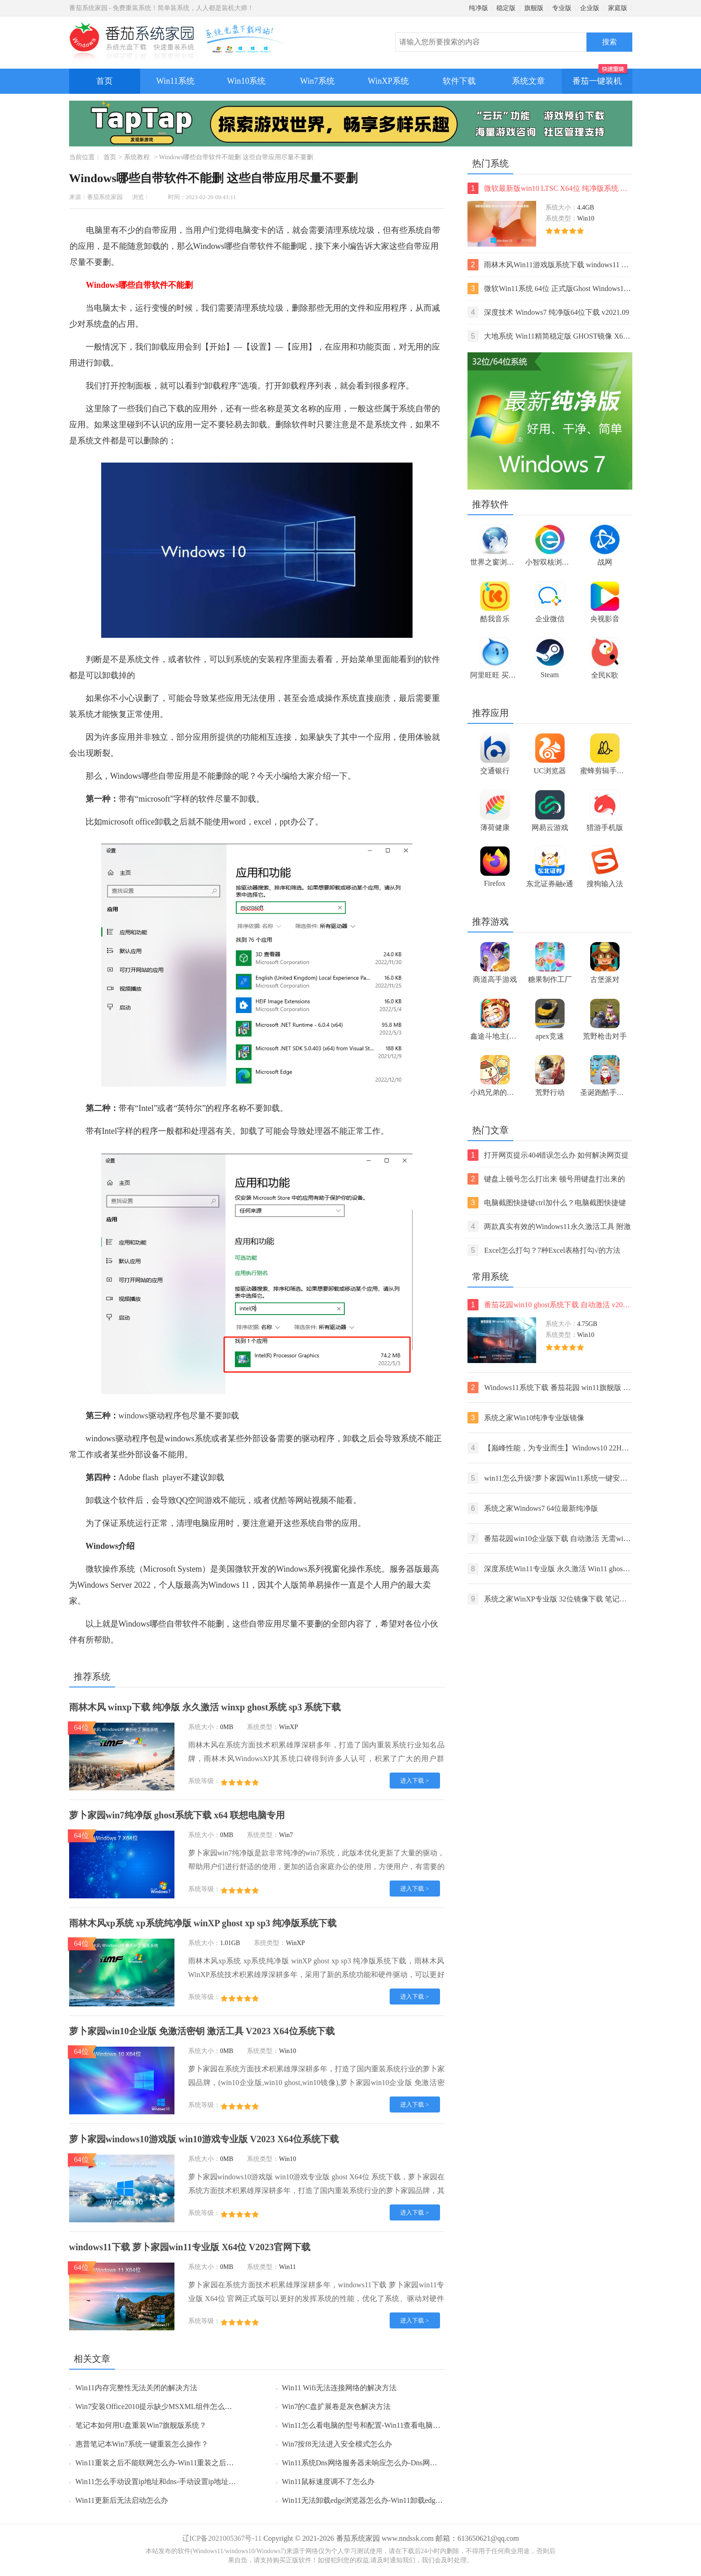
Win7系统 (317, 81)
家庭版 (617, 8)
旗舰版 (533, 8)
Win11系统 (175, 81)
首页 (104, 81)
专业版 (561, 8)
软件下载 (459, 81)
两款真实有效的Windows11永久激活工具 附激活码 (549, 1226)
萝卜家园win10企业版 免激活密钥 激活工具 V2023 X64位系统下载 (202, 2031)
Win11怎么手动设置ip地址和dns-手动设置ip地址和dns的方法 (172, 2481)
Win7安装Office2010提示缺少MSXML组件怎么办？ (157, 2406)
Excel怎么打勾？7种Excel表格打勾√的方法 (544, 1250)
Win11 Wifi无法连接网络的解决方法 (339, 2388)
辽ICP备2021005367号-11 (222, 2538)
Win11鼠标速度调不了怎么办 (328, 2481)
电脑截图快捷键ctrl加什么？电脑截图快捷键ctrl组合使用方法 (546, 1202)
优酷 (279, 1500)
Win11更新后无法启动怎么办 (122, 2500)
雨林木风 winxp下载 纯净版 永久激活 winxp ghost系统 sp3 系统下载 (205, 1707)
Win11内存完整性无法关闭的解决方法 (136, 2388)
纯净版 (478, 8)
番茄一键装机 (600, 77)
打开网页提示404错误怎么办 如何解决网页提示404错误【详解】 (548, 1155)
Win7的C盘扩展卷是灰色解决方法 (336, 2406)
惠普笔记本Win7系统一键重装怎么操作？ (142, 2444)
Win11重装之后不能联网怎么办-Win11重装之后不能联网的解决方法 (184, 2463)
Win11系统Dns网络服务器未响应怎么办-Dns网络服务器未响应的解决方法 (400, 2463)
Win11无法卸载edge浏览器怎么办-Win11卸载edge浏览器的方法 (382, 2500)
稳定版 (506, 8)
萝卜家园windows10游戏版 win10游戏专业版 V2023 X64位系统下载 (204, 2139)
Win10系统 (246, 81)
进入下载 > (414, 1780)
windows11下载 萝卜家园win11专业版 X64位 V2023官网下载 (189, 2247)
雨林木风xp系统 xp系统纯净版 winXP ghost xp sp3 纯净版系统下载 (203, 1923)
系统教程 (137, 157)
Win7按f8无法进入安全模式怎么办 (337, 2444)
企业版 (589, 8)
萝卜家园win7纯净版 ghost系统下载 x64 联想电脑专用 (177, 1815)
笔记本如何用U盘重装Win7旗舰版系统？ (141, 2425)
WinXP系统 (388, 81)
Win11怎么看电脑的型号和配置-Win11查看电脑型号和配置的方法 (387, 2425)
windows (133, 1415)
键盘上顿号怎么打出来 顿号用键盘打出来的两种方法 (546, 1179)
